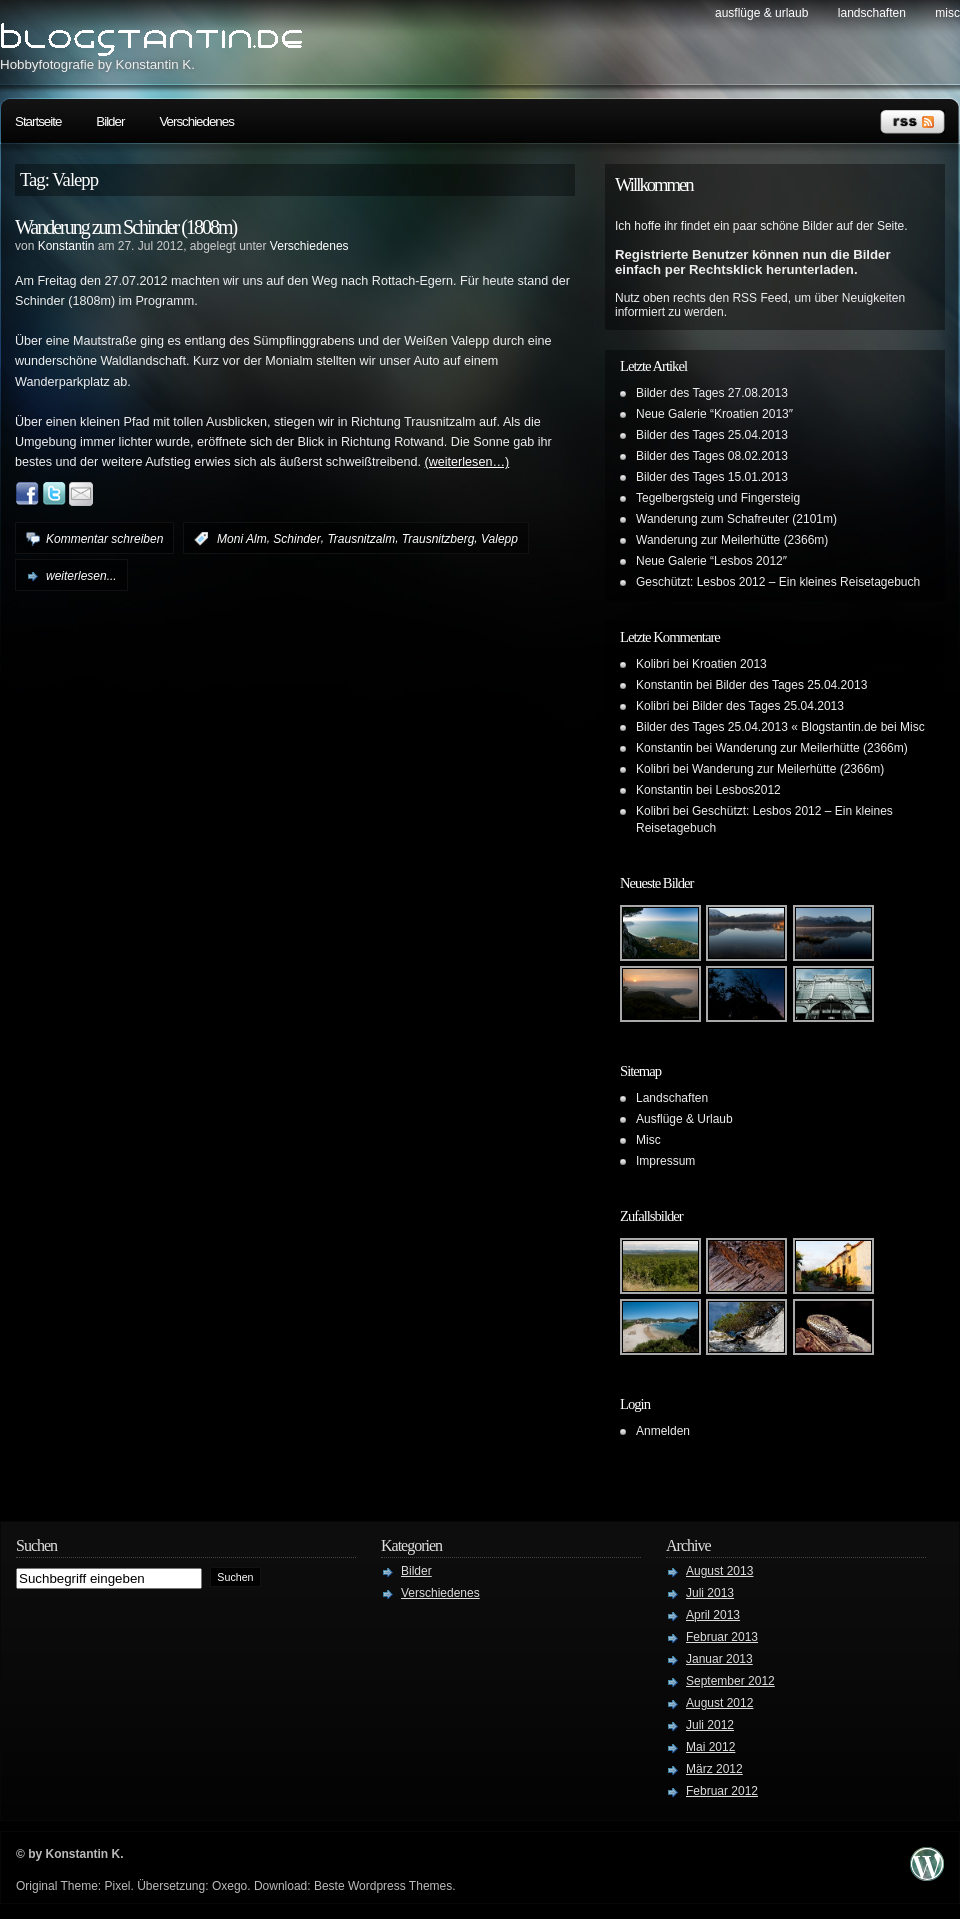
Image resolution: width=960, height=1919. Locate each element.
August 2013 (719, 1571)
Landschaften (872, 13)
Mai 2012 (710, 1747)
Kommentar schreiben (104, 539)
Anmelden (663, 1431)
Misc (947, 13)
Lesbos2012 (747, 790)
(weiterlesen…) (467, 462)
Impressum (665, 1161)
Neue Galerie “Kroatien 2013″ (714, 414)
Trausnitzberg (438, 539)
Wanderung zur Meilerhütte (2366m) (732, 540)
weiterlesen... (81, 576)
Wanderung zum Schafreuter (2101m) (736, 519)
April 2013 (713, 1615)
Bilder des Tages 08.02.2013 (712, 456)
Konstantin (66, 246)
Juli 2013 (710, 1593)
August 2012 (719, 1703)
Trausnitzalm (361, 539)
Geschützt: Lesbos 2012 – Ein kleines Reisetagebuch (778, 582)
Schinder (296, 539)
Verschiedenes (196, 121)
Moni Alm (242, 539)
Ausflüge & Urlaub (761, 13)
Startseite (38, 121)
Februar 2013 (722, 1637)
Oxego (229, 1886)
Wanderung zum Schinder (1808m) (125, 227)
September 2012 (730, 1681)
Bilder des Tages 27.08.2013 (712, 393)
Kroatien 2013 (729, 664)
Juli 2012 (710, 1725)
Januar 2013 (719, 1659)
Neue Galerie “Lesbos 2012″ (711, 561)
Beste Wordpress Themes (383, 1886)
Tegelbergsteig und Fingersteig (718, 498)
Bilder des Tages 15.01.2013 (712, 477)
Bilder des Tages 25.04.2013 (712, 435)
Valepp (499, 539)
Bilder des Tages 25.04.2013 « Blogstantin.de (756, 727)
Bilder (110, 121)
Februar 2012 (722, 1791)
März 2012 (714, 1769)
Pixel (117, 1886)
